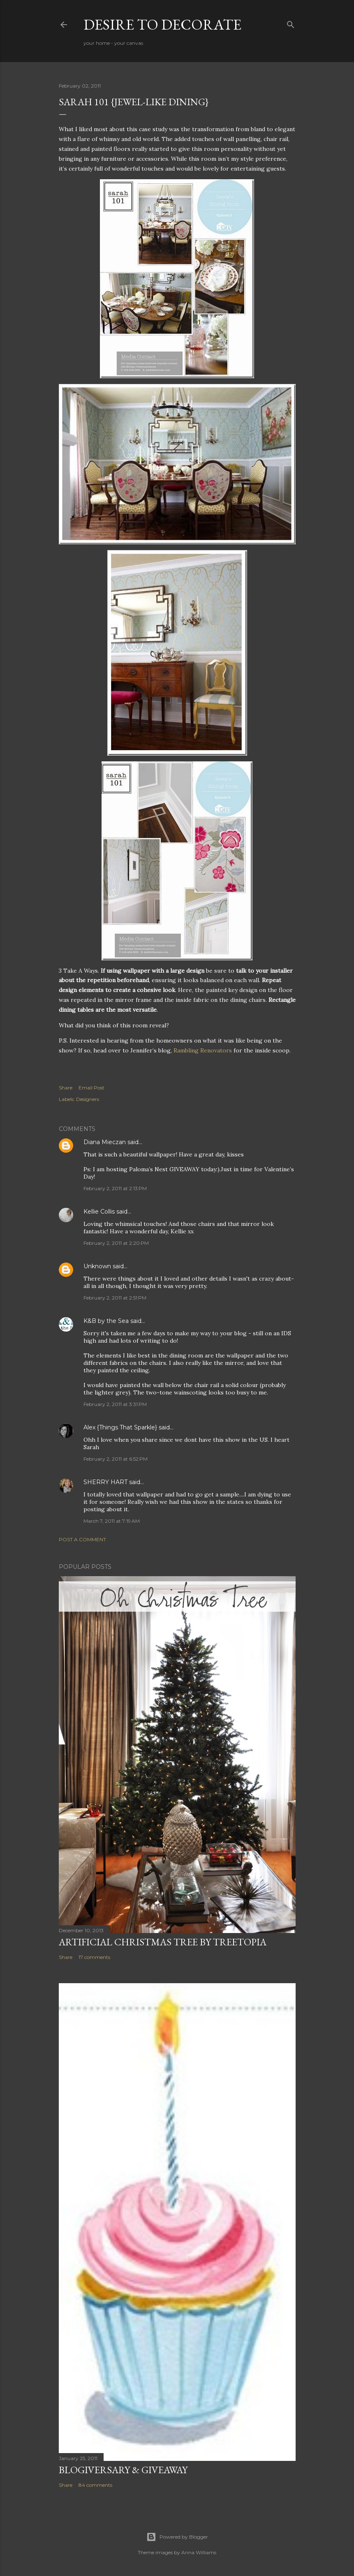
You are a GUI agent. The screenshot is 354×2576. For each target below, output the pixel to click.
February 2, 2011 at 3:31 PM (115, 1404)
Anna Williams (198, 2552)
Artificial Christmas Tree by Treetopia (162, 1941)
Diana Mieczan (104, 1142)
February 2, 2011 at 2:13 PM (115, 1188)
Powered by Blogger (177, 2537)
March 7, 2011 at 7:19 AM (111, 1521)
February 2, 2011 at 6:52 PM (115, 1459)
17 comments (94, 1957)
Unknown (97, 1266)
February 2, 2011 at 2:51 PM (114, 1298)
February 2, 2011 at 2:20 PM (116, 1243)
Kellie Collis (99, 1211)
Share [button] (65, 1088)
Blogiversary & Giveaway (123, 2469)
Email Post (91, 1088)
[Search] (291, 23)
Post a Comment (82, 1539)
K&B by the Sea (106, 1321)
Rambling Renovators (203, 1050)
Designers (87, 1099)
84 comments (95, 2485)
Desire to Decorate (162, 24)
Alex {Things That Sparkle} (120, 1427)
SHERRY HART (105, 1482)
